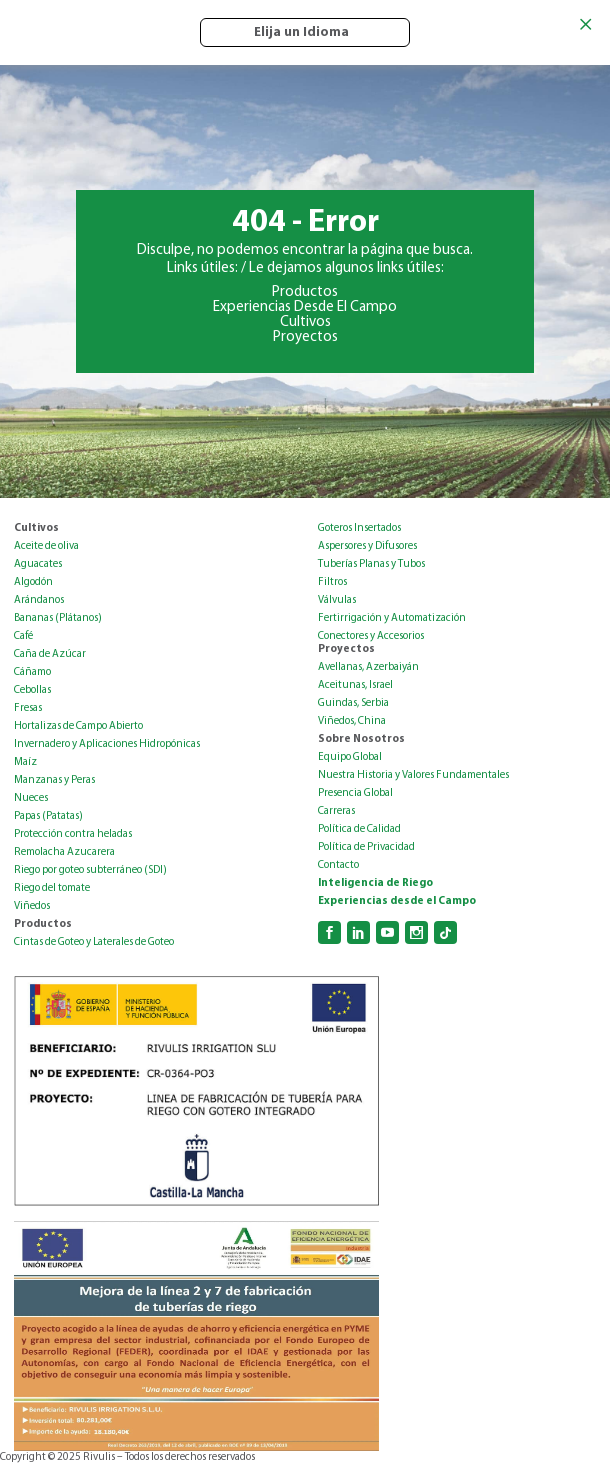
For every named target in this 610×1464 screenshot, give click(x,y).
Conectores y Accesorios (371, 636)
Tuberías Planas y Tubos (371, 564)
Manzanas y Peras (54, 780)
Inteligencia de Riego (375, 883)
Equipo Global (350, 757)
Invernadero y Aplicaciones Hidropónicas (107, 744)
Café (23, 636)
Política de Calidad (359, 829)
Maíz (25, 762)
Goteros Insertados (359, 528)
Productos (305, 292)
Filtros (332, 582)
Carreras (336, 811)
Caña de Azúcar (50, 654)
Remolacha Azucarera (64, 852)
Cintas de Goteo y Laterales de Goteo (94, 942)
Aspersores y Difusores (367, 546)
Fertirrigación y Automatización (392, 618)
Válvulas (337, 600)
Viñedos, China (352, 721)
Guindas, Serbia (353, 703)
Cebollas (32, 690)
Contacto (338, 865)
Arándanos (39, 600)
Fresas (28, 708)
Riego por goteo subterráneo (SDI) (90, 870)
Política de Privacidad (366, 847)
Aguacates (38, 564)
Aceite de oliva (46, 546)
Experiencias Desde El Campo (305, 307)
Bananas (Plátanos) (58, 618)
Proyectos (305, 337)
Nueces (31, 798)
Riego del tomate (52, 888)
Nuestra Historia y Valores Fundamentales (413, 775)
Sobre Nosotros (361, 739)
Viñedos (32, 906)
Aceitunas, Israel (355, 685)
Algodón (33, 582)
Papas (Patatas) (48, 816)
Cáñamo (32, 672)
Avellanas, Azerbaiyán (368, 667)
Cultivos (305, 322)
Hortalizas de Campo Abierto (78, 726)
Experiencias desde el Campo (397, 901)
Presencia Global (355, 793)
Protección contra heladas (73, 834)
